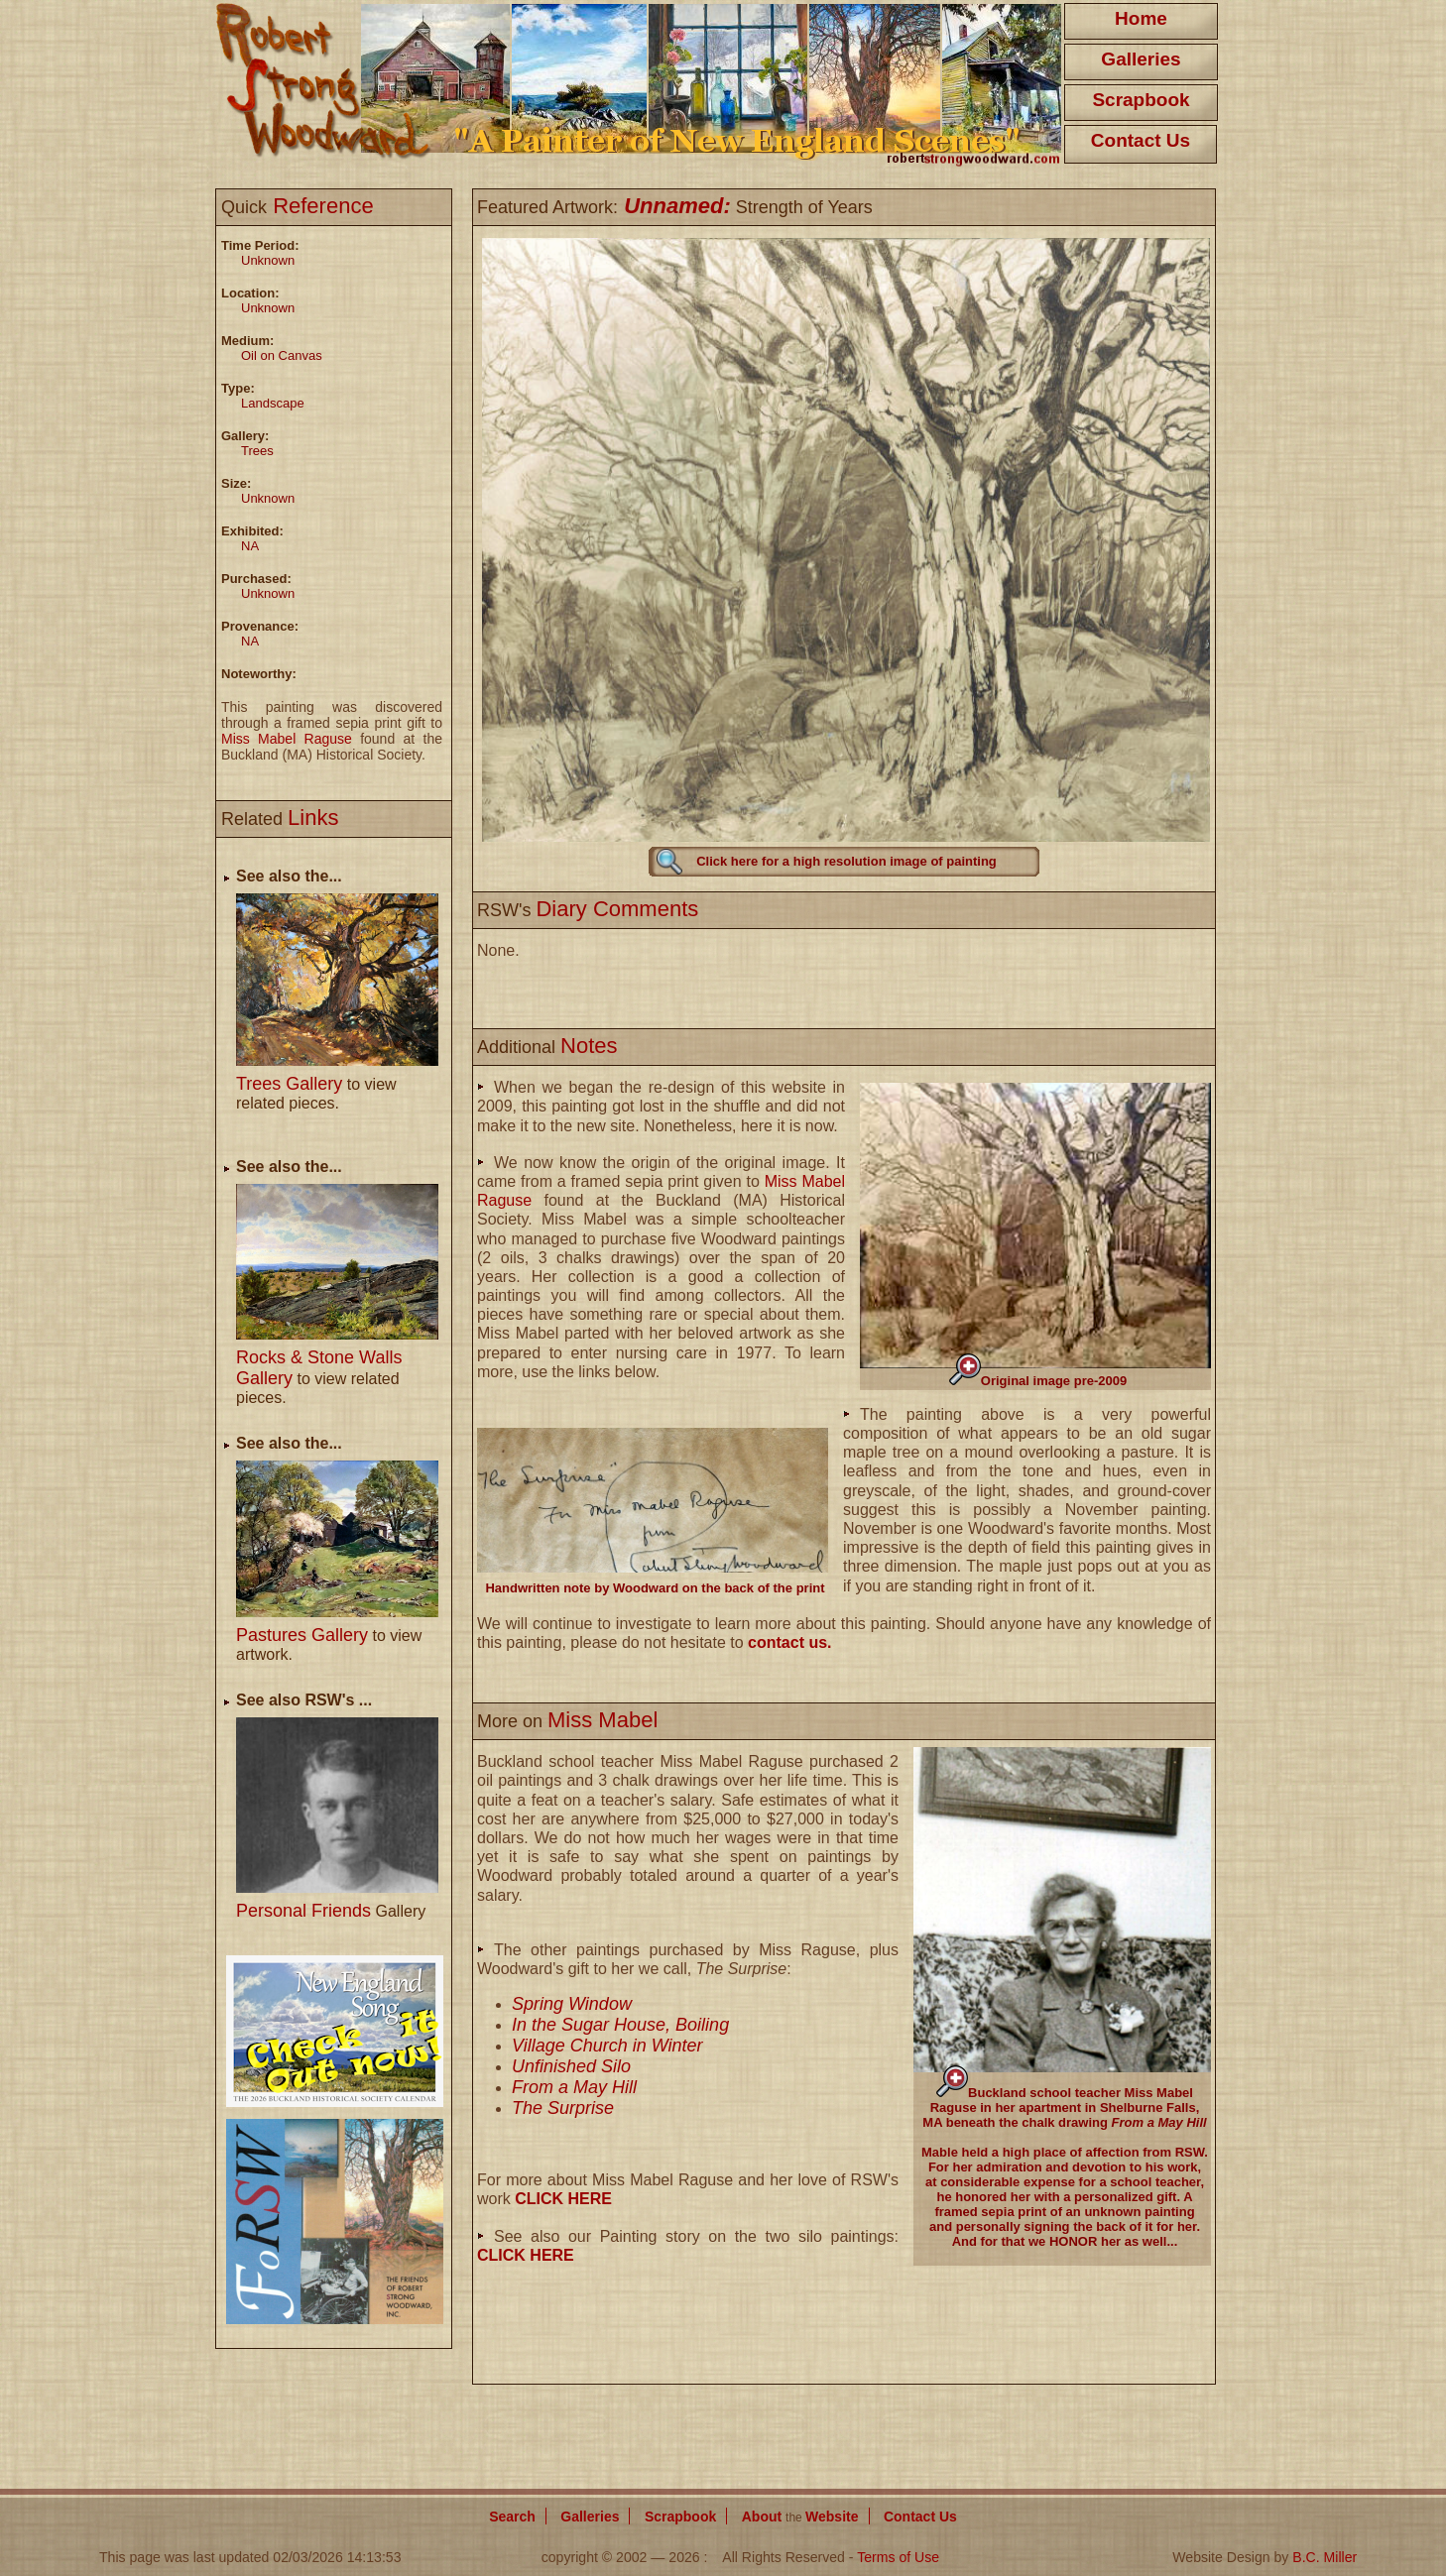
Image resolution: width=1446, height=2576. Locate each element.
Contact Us (1140, 140)
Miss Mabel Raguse (286, 739)
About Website (800, 2516)
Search (512, 2516)
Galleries (1140, 59)
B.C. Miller (1324, 2557)
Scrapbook (1140, 99)
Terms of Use (898, 2557)
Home (1141, 18)
